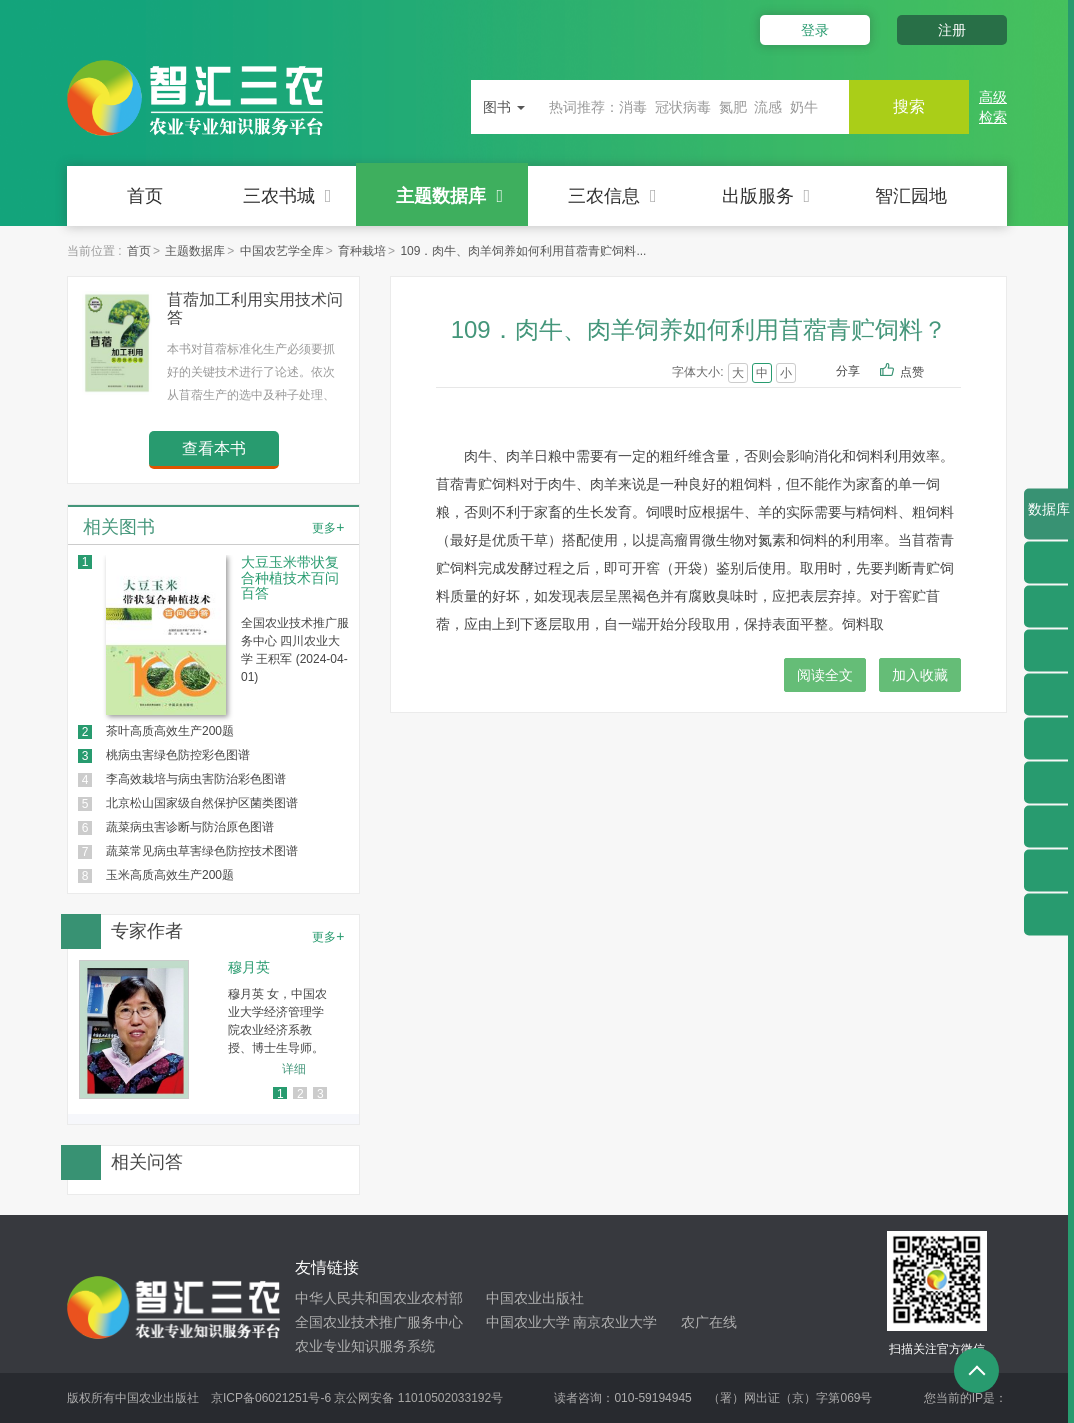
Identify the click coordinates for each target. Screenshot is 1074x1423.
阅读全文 (825, 675)
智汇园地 (911, 196)
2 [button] (300, 1094)
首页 (145, 196)
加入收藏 (920, 675)
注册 (952, 30)
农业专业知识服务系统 (365, 1346)
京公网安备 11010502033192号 (418, 1398)
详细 (294, 1069)
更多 (328, 527)
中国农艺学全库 (282, 251)
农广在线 (709, 1322)
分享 (848, 371)
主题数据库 (449, 196)
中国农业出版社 (535, 1298)
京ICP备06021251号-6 (271, 1398)
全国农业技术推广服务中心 (379, 1322)
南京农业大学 (615, 1322)
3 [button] (320, 1094)
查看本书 (214, 448)
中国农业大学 (528, 1322)
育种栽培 (362, 251)
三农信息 (612, 196)
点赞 (925, 373)
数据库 (1049, 519)
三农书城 (287, 196)
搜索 (909, 106)
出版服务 (766, 196)
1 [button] (280, 1094)
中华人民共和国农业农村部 (379, 1298)
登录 (815, 30)
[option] (213, 1029)
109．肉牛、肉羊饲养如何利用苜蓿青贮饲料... (523, 251)
